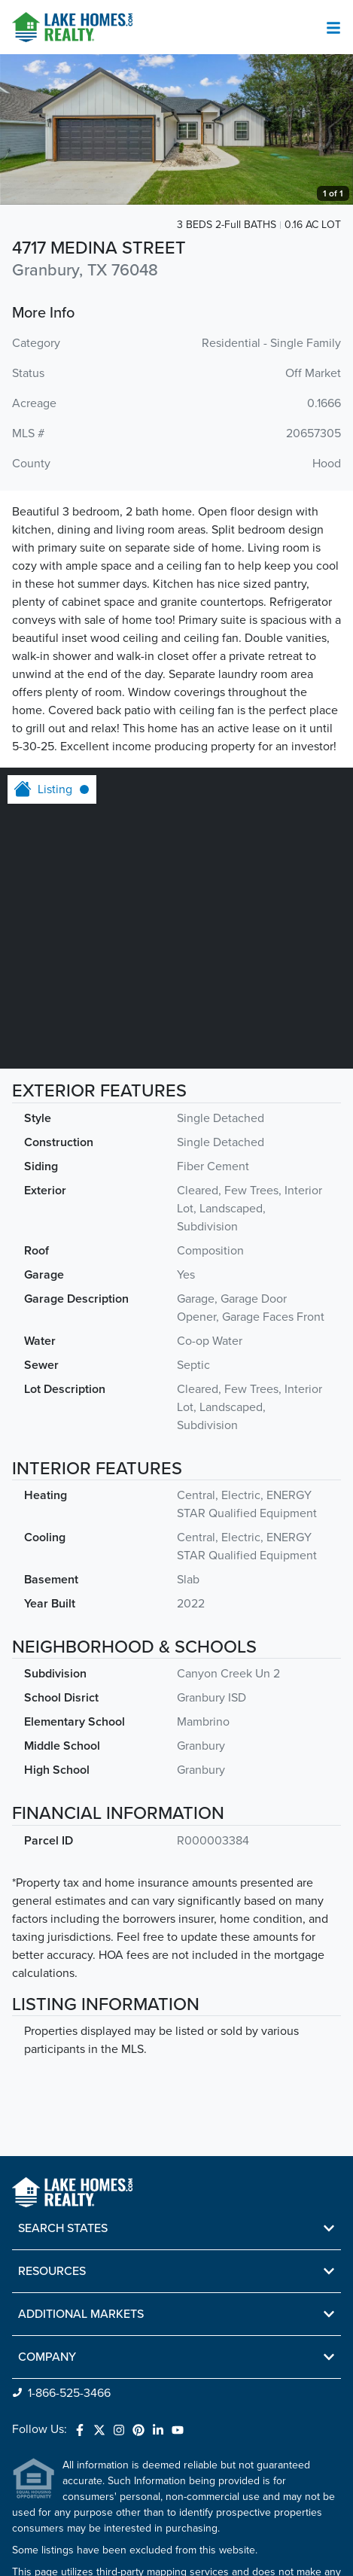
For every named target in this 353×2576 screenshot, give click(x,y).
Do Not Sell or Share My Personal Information (103, 2549)
